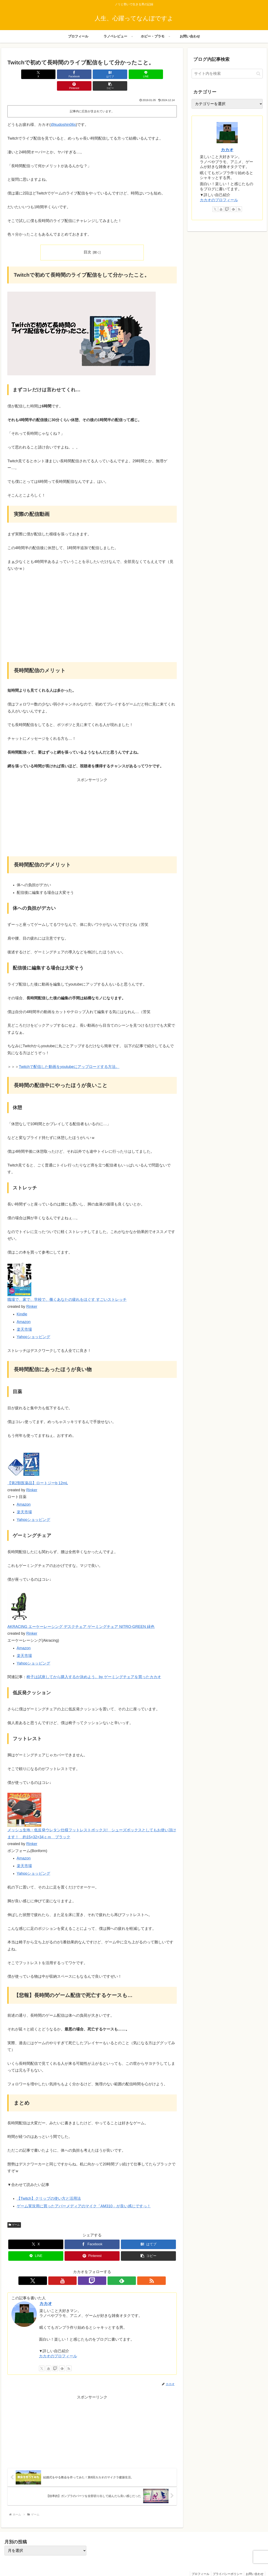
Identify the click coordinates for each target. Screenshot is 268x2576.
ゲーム (14, 2213)
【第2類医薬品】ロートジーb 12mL (37, 1471)
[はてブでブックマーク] (77, 74)
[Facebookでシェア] (49, 74)
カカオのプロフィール (58, 2344)
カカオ (45, 2292)
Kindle (22, 1302)
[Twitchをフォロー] (92, 2269)
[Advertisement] (92, 808)
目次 (87, 240)
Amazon (24, 1310)
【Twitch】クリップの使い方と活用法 (49, 2187)
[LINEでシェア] (106, 74)
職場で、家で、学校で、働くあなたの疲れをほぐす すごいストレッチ (67, 1288)
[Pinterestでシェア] (134, 74)
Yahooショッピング (33, 1325)
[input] (227, 73)
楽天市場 (24, 1318)
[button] (163, 74)
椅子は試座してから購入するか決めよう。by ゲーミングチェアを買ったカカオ (93, 1665)
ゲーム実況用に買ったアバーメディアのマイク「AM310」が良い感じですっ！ (84, 2194)
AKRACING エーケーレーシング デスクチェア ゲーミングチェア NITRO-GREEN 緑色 (81, 1615)
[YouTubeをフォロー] (82, 2269)
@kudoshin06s (63, 113)
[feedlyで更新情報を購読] (102, 2269)
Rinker (31, 1295)
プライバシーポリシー (226, 2562)
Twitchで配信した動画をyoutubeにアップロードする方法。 (69, 1055)
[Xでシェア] (21, 74)
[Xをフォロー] (72, 2269)
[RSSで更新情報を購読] (111, 2269)
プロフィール (198, 2562)
